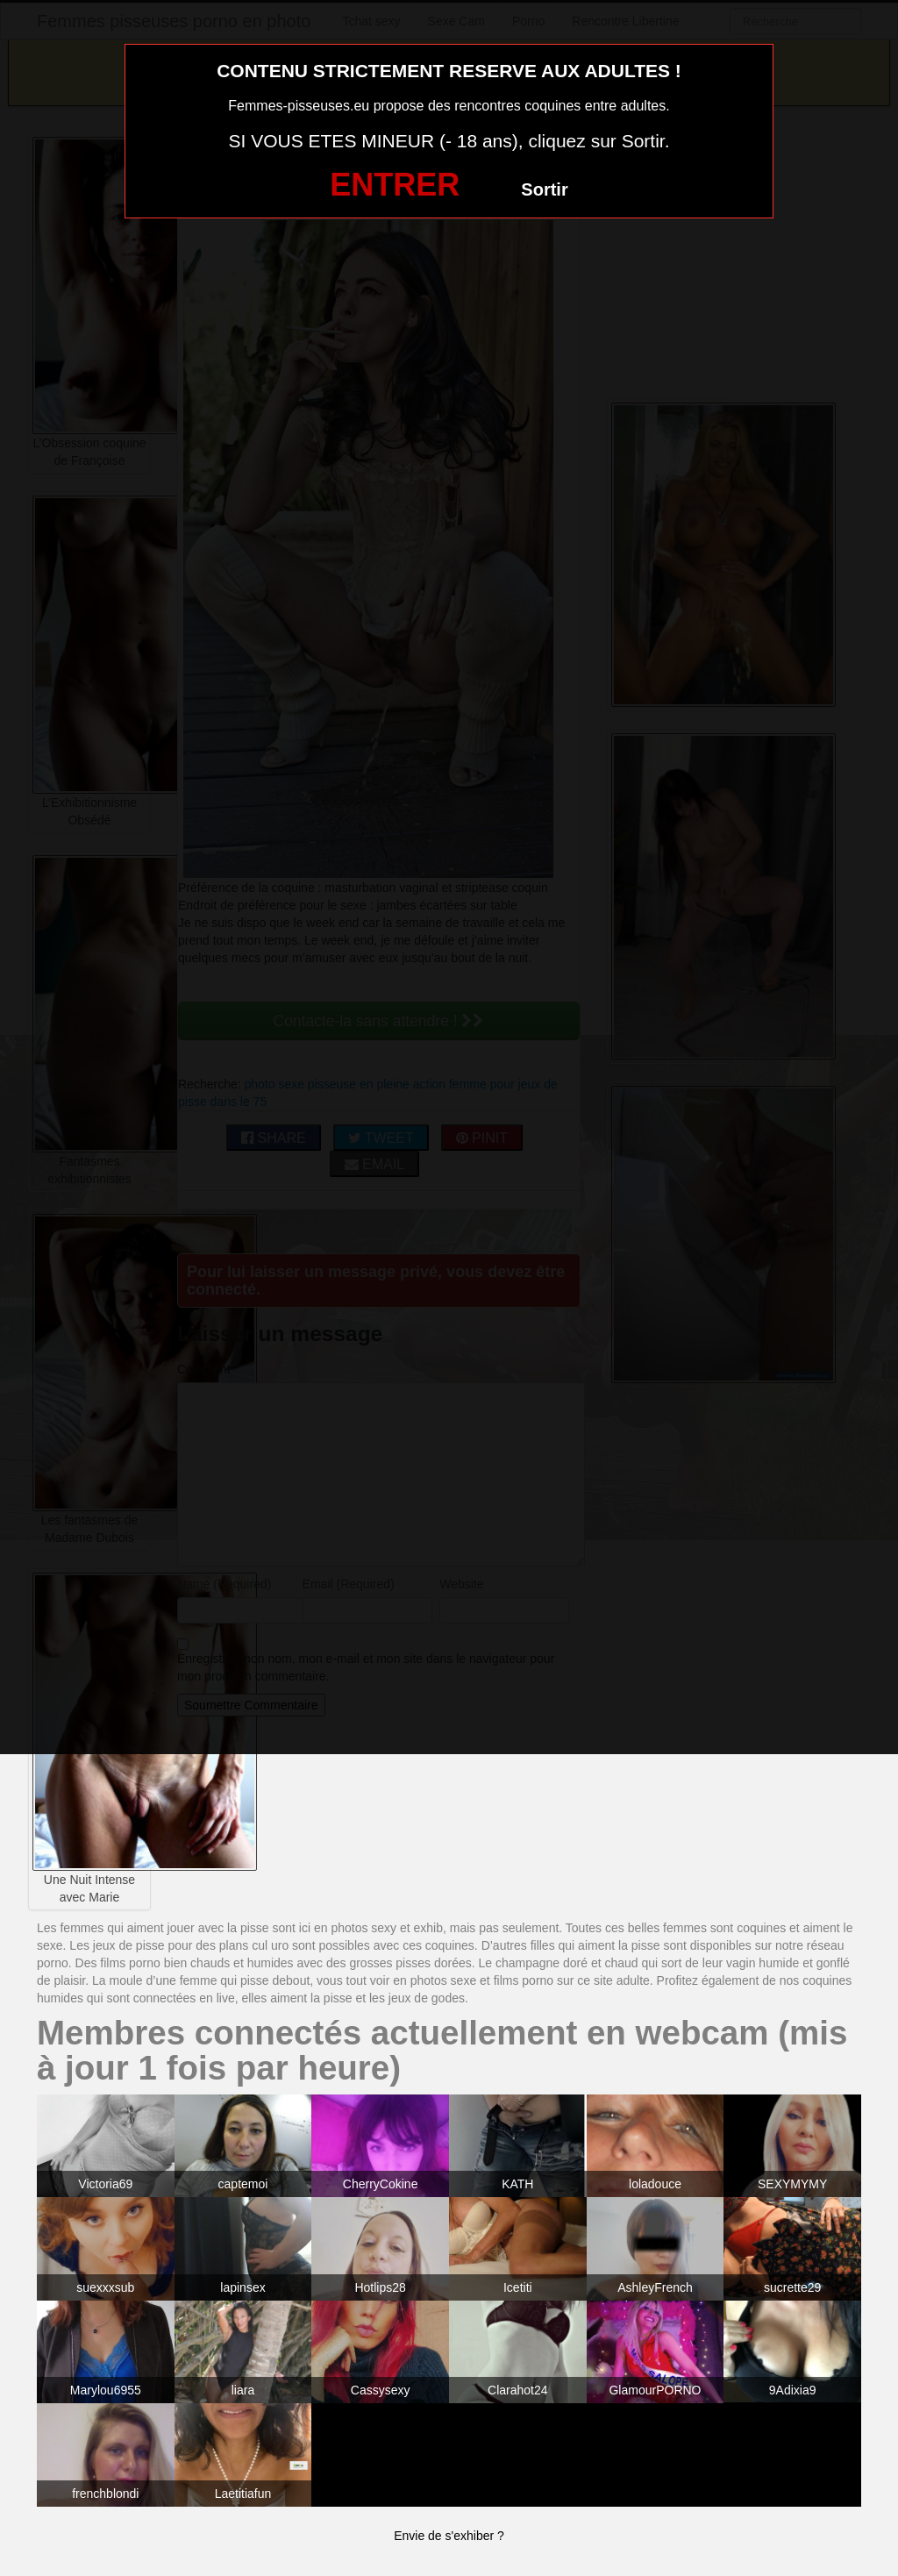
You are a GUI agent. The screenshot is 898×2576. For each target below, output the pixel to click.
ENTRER (395, 185)
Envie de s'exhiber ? (449, 2536)
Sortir (544, 189)
